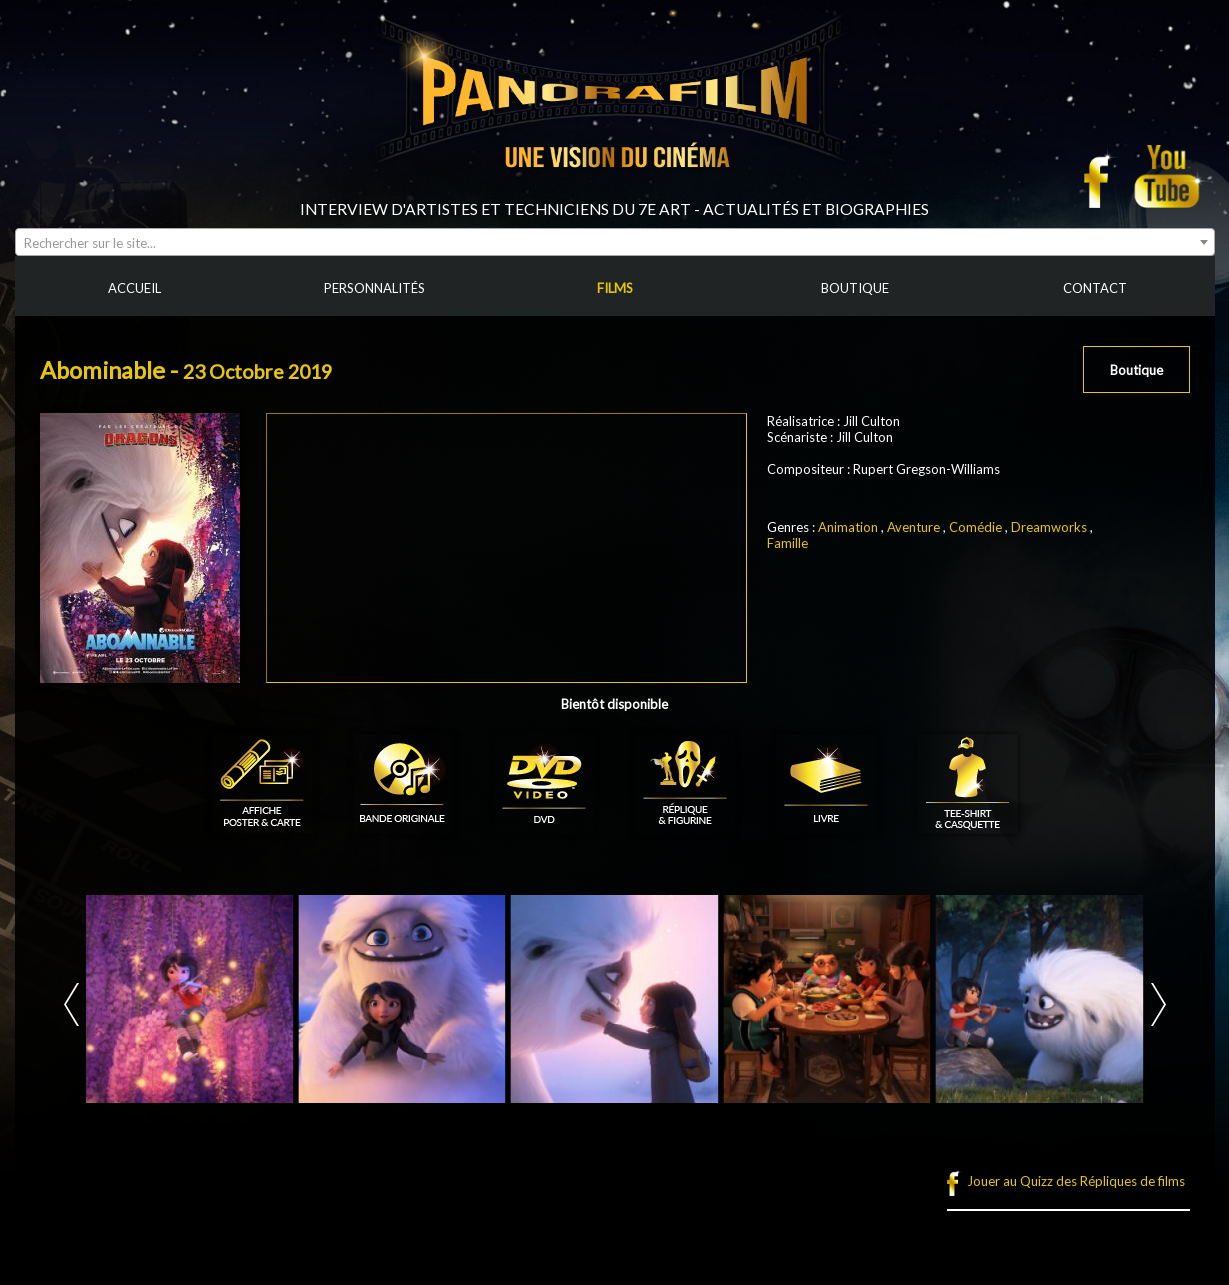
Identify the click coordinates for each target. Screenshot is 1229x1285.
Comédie (975, 527)
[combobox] (615, 242)
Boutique (1136, 370)
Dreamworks (1049, 527)
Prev (71, 1004)
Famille (787, 543)
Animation (848, 527)
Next (1158, 1004)
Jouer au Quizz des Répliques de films (1076, 1181)
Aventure (913, 527)
